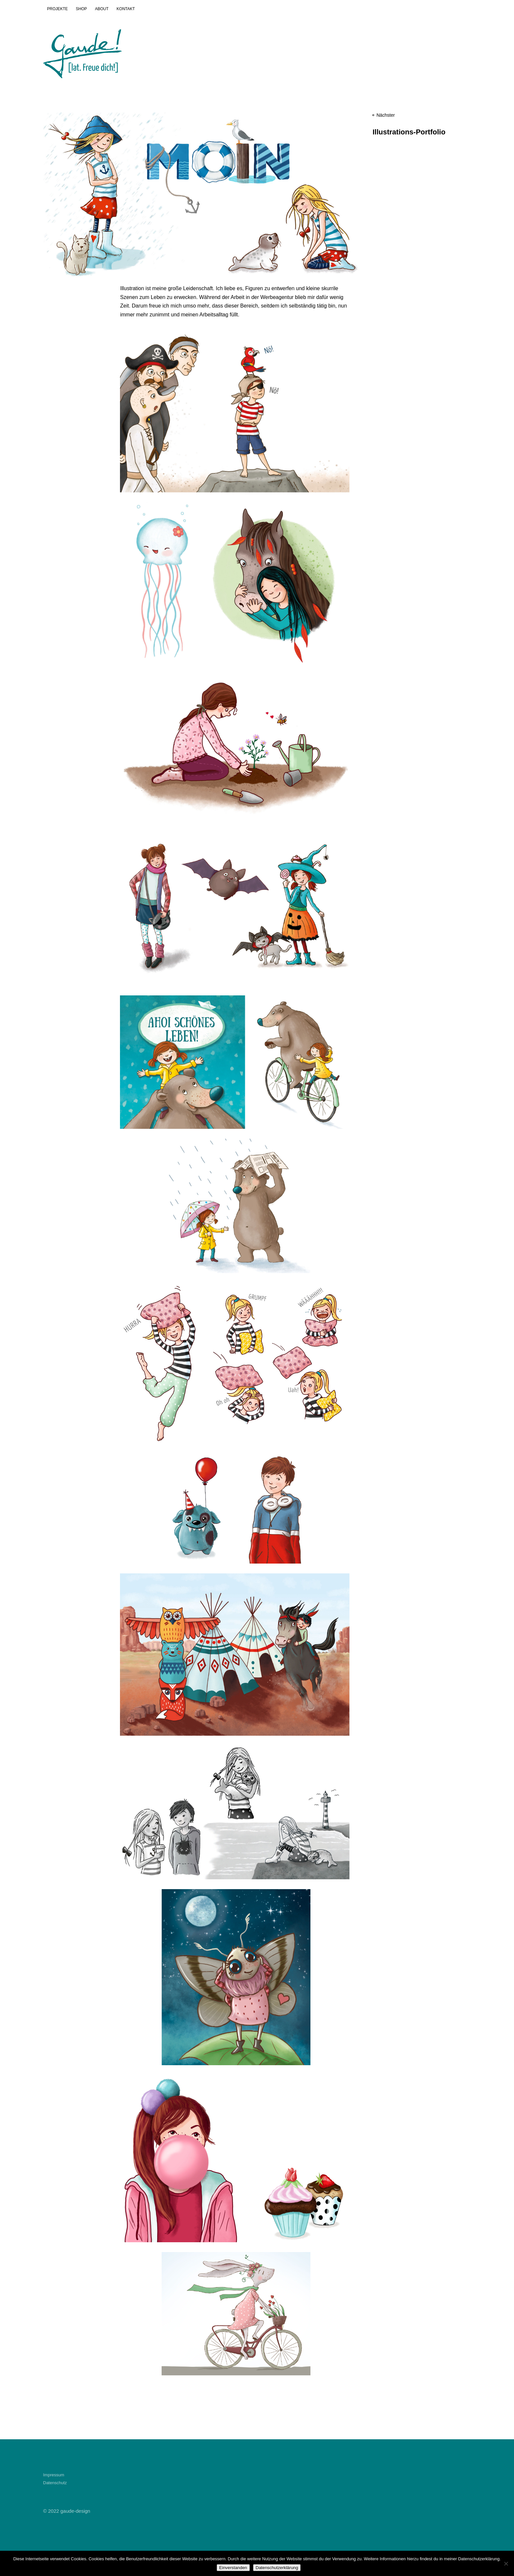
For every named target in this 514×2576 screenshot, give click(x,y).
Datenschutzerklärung (277, 2567)
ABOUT (102, 9)
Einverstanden (233, 2567)
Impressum (53, 2474)
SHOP (81, 9)
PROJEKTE (57, 9)
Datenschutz (55, 2482)
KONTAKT (126, 9)
